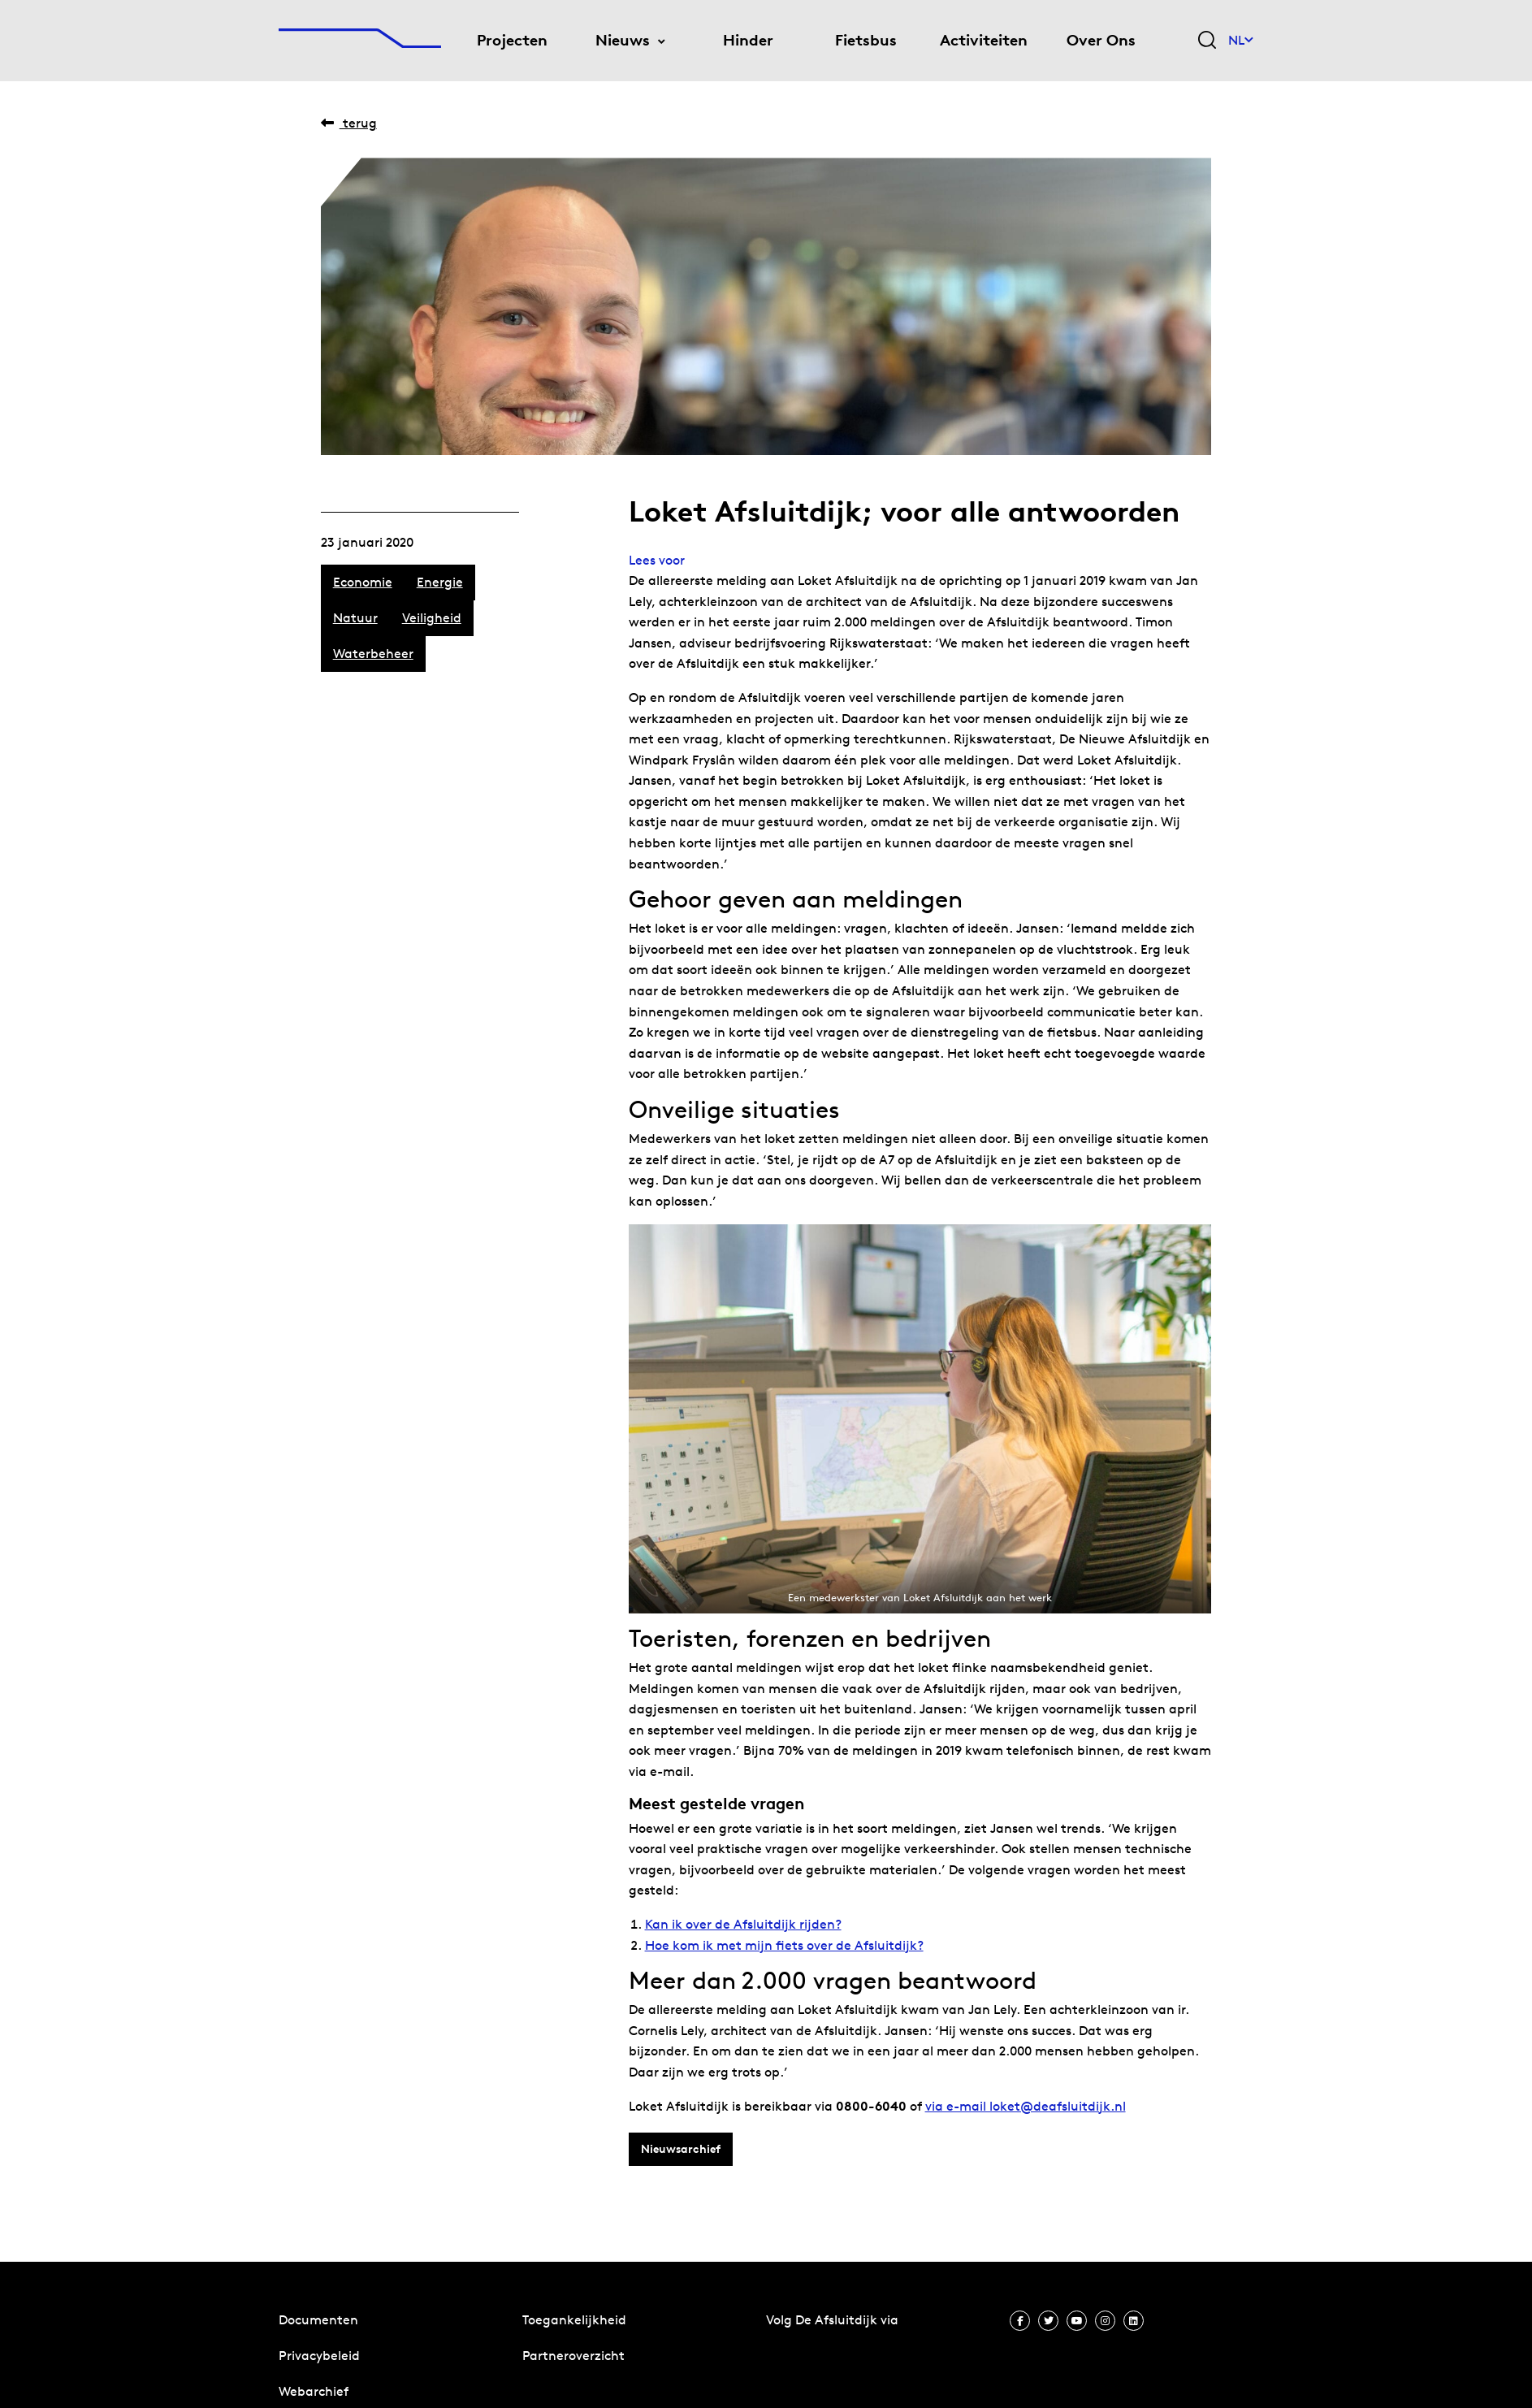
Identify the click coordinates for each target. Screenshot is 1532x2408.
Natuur (355, 618)
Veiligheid (431, 618)
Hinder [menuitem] (748, 40)
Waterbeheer (373, 653)
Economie (362, 582)
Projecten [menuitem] (512, 40)
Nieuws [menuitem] (622, 40)
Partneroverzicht (573, 2355)
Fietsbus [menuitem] (866, 40)
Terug (349, 123)
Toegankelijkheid (574, 2320)
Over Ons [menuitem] (1101, 40)
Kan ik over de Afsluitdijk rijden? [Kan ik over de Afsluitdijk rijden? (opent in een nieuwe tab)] (743, 1924)
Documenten (318, 2320)
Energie (440, 582)
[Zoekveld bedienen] (1207, 41)
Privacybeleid (319, 2355)
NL (1240, 40)
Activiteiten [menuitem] (984, 40)
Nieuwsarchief (681, 2149)
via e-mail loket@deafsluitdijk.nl (1025, 2106)
